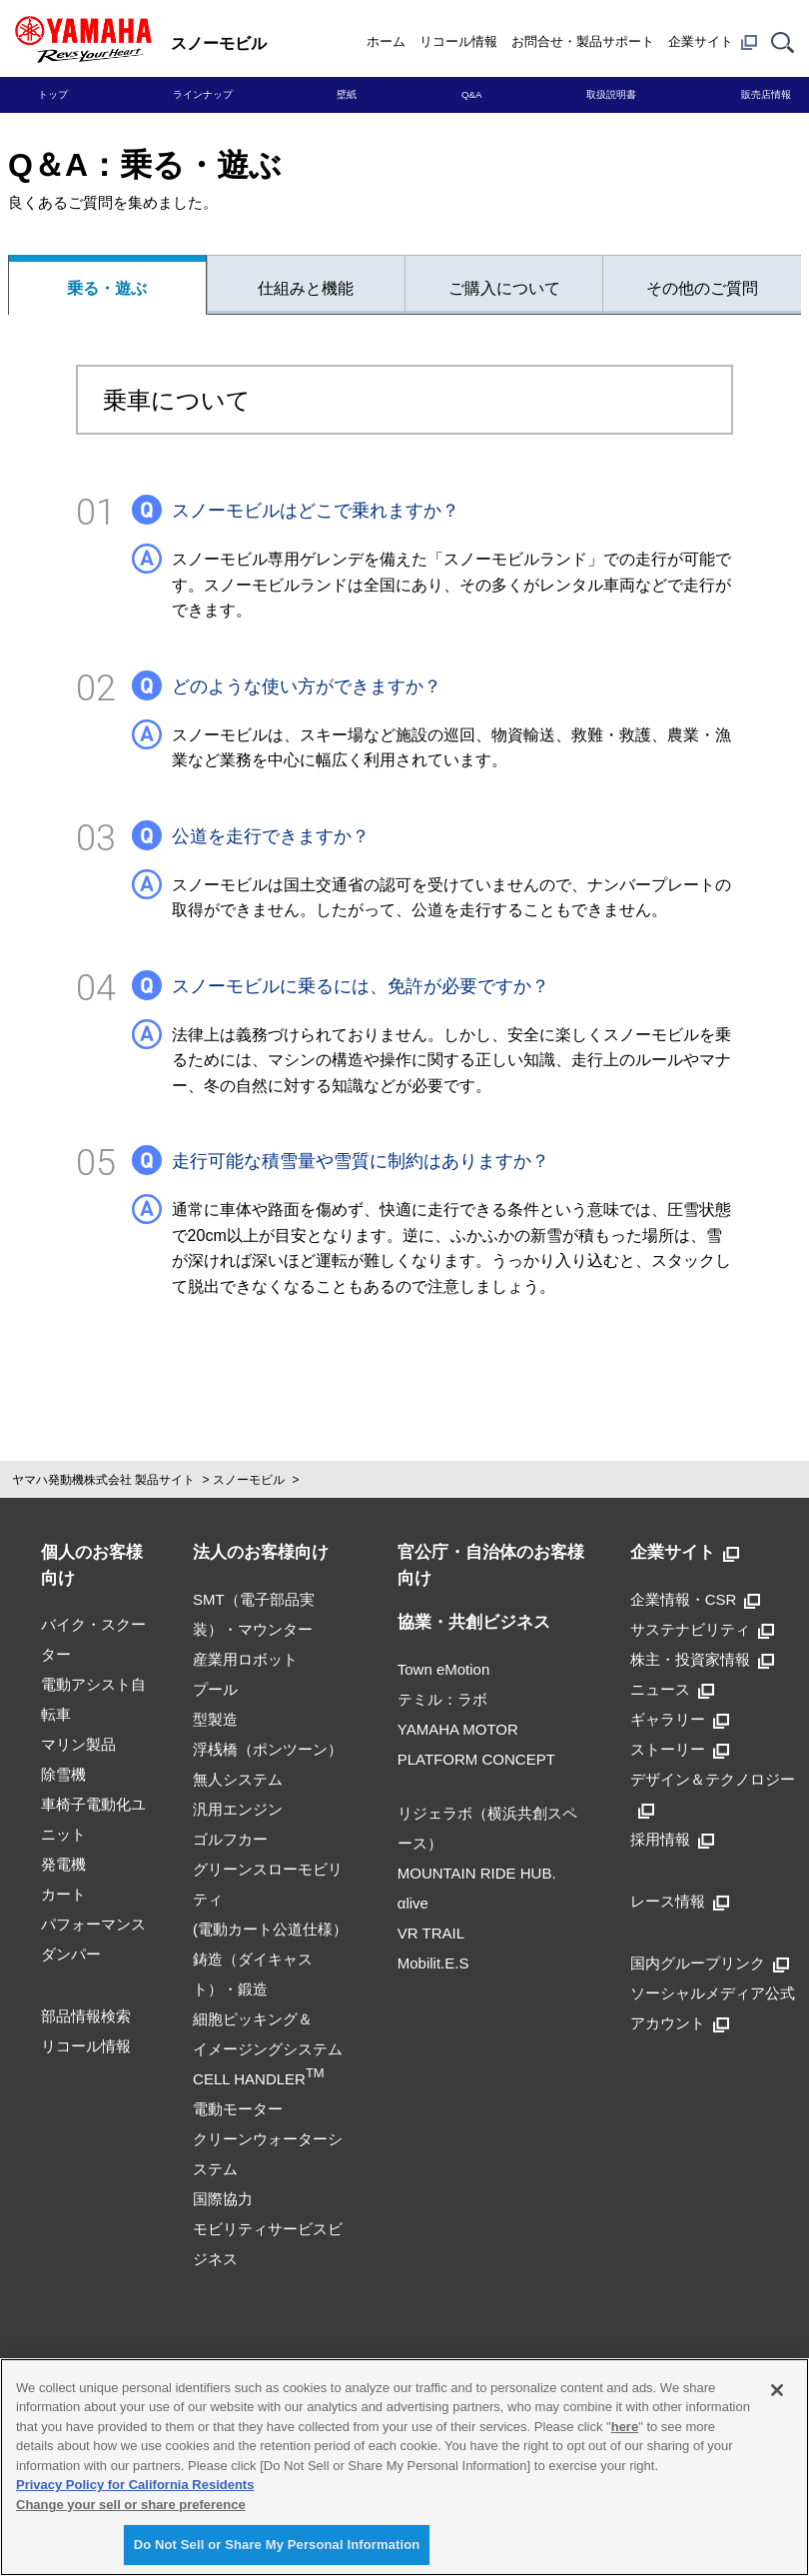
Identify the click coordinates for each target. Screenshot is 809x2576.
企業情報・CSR (695, 1599)
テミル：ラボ (442, 1699)
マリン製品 (78, 1744)
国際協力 (223, 2198)
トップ (53, 94)
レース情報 (679, 1901)
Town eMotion (444, 1669)
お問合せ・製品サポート (582, 41)
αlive (413, 1903)
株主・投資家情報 (702, 1659)
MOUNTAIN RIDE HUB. (477, 1873)
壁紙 (347, 94)
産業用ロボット (245, 1659)
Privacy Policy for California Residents (135, 2484)
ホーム (386, 41)
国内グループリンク (709, 1962)
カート (63, 1894)
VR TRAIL (431, 1933)
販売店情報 (766, 94)
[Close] (777, 2390)
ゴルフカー (230, 1839)
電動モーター (238, 2108)
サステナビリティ (702, 1629)
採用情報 (672, 1839)
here (624, 2426)
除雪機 (63, 1774)
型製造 (215, 1719)
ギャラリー (679, 1719)
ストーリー (679, 1749)
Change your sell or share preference (131, 2504)
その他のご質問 (702, 288)
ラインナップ (203, 94)
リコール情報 (458, 41)
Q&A (471, 94)
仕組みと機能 (306, 288)
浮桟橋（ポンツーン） (268, 1749)
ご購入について (504, 288)
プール (215, 1689)
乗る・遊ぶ (107, 288)
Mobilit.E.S (433, 1962)
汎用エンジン (238, 1809)
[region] (404, 2467)
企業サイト (712, 42)
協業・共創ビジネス (474, 1622)
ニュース (672, 1689)
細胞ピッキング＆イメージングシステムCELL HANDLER (268, 2048)
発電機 (63, 1864)
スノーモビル (249, 1480)
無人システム (238, 1779)
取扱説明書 (611, 94)
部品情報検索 (86, 2015)
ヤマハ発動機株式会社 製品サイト (103, 1480)
